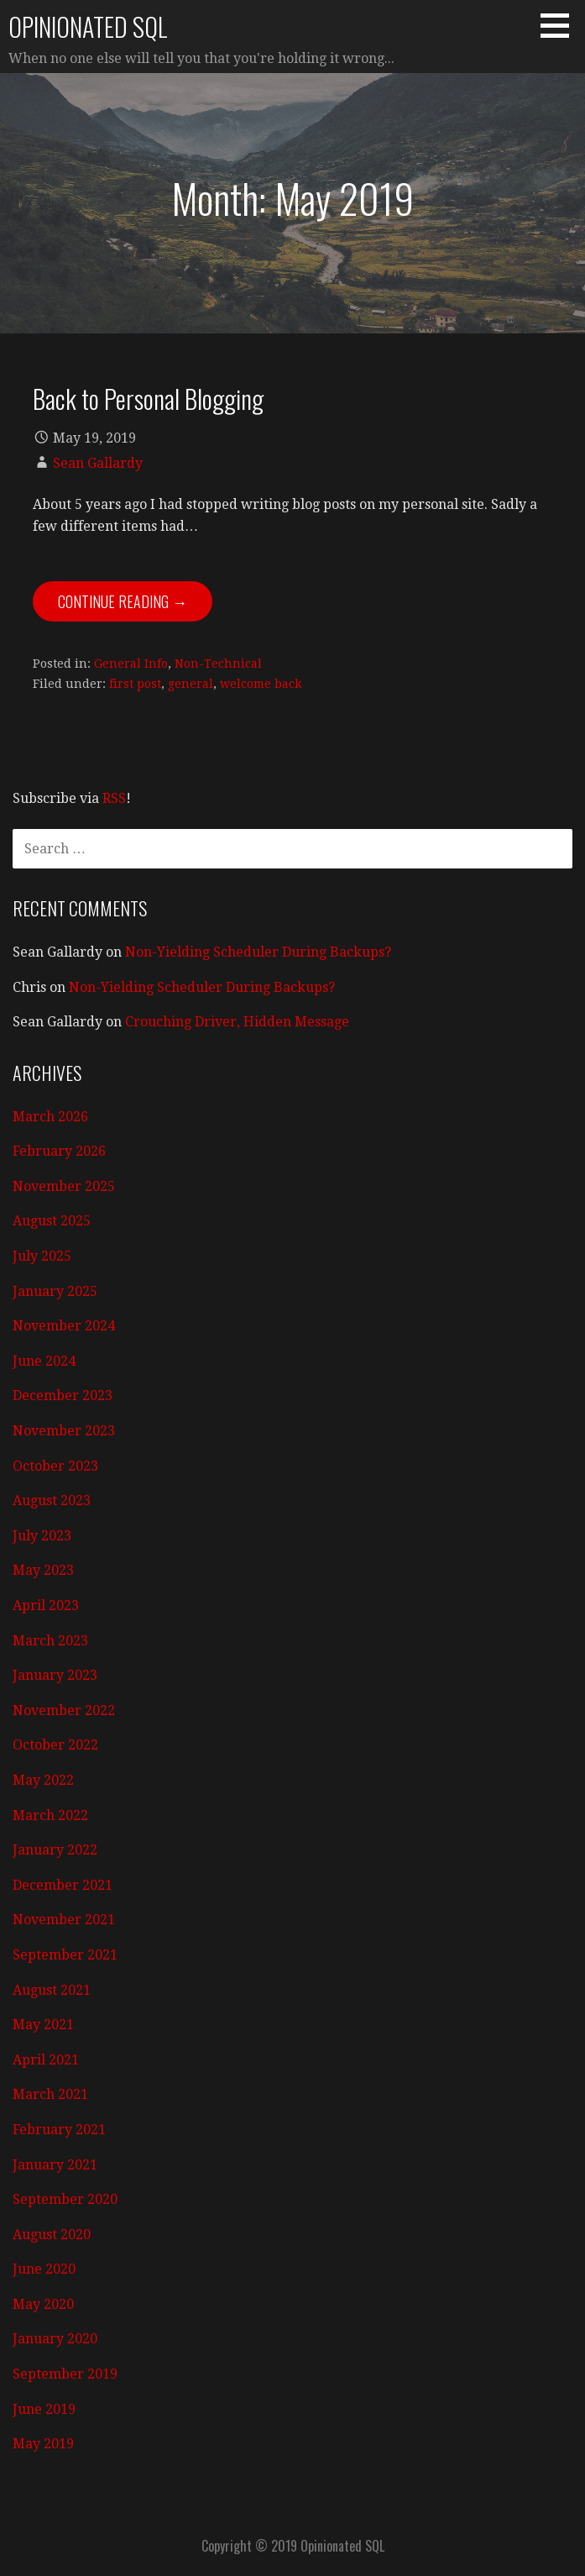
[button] (560, 25)
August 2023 (52, 1500)
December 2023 (62, 1395)
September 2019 (65, 2374)
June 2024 (44, 1361)
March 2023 (50, 1641)
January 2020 (55, 2339)
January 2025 (55, 1291)
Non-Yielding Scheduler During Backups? (258, 952)
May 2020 (43, 2304)
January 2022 (55, 1850)
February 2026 (59, 1151)
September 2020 (65, 2199)
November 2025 (64, 1186)
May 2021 (43, 2025)
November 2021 (64, 1920)
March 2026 (50, 1117)
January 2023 (55, 1675)
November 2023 (64, 1431)
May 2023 (43, 1570)
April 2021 (46, 2060)
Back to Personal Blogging (148, 398)
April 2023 (46, 1605)
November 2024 (64, 1326)
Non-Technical (218, 663)
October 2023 (55, 1466)
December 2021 (62, 1885)
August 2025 (52, 1221)
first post (135, 683)
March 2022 (50, 1815)
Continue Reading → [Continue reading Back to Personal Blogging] (122, 601)
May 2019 (43, 2444)
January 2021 (55, 2165)
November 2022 (64, 1710)
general (190, 683)
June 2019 (44, 2409)
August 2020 (52, 2235)
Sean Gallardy (98, 463)
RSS (114, 798)
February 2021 (59, 2130)
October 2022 (55, 1745)
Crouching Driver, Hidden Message (237, 1022)
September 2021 (65, 1955)
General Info (131, 663)
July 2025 (42, 1256)
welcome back (260, 683)
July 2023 (42, 1536)
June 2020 (44, 2269)
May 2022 (43, 1780)
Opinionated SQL (88, 26)
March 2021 (50, 2094)
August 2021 (52, 1990)
